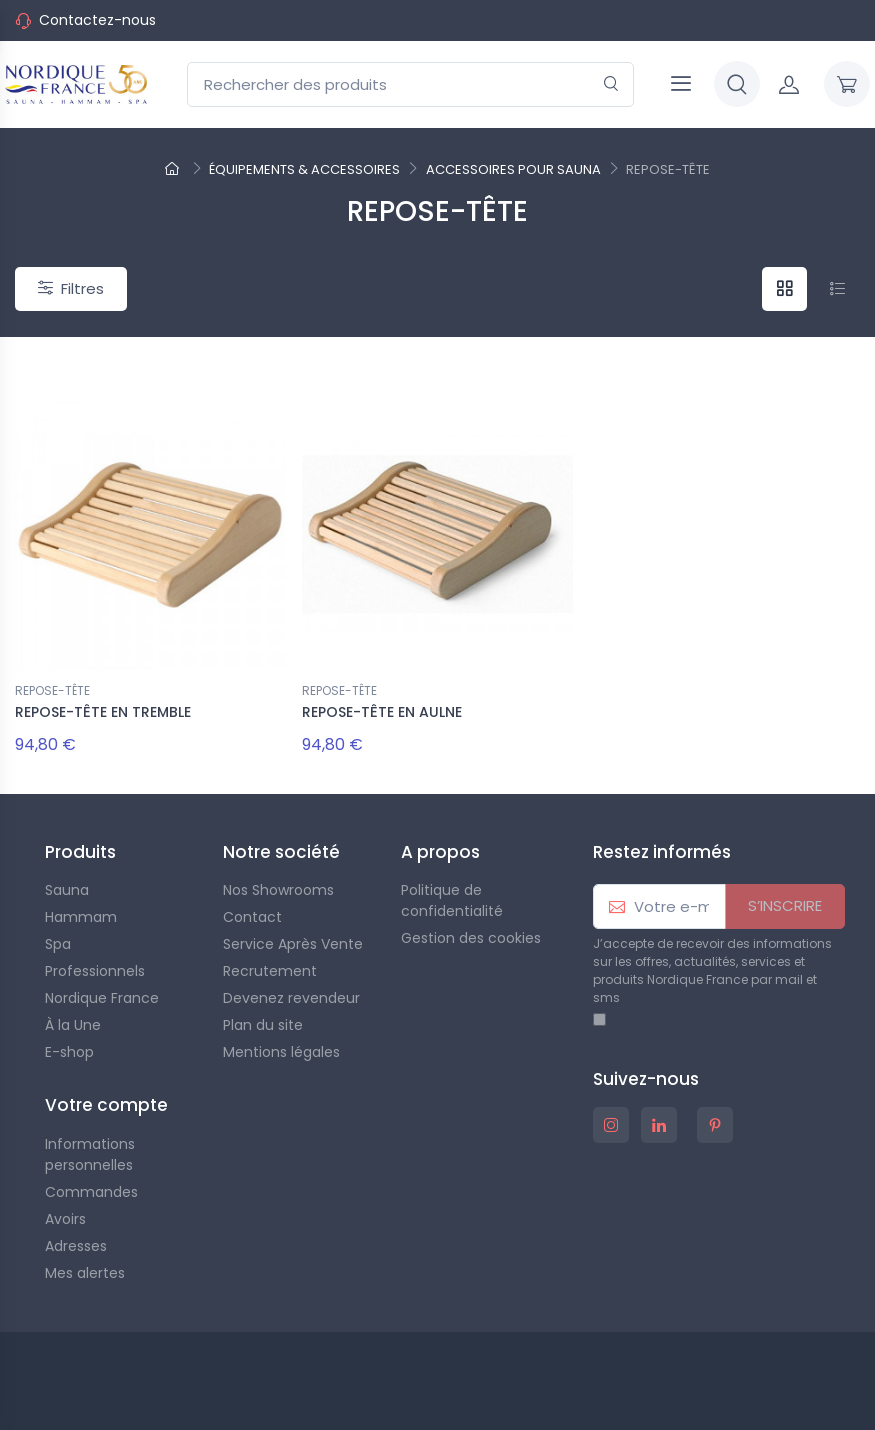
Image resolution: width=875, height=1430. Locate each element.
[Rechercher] (611, 84)
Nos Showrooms (278, 890)
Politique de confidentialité (452, 900)
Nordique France (102, 998)
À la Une (73, 1025)
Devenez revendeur (291, 998)
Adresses (76, 1246)
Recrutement (270, 971)
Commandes (91, 1192)
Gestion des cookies (471, 938)
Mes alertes (85, 1273)
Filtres (71, 288)
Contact (252, 917)
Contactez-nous (97, 20)
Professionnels (95, 971)
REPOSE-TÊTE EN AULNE (382, 712)
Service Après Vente (293, 944)
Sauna (67, 890)
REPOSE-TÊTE (52, 690)
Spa (58, 944)
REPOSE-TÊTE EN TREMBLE (103, 712)
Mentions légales (281, 1052)
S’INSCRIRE (785, 905)
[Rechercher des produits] (410, 84)
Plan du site (263, 1025)
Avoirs (65, 1219)
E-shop (69, 1052)
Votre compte (106, 1105)
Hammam (81, 917)
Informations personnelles (90, 1154)
